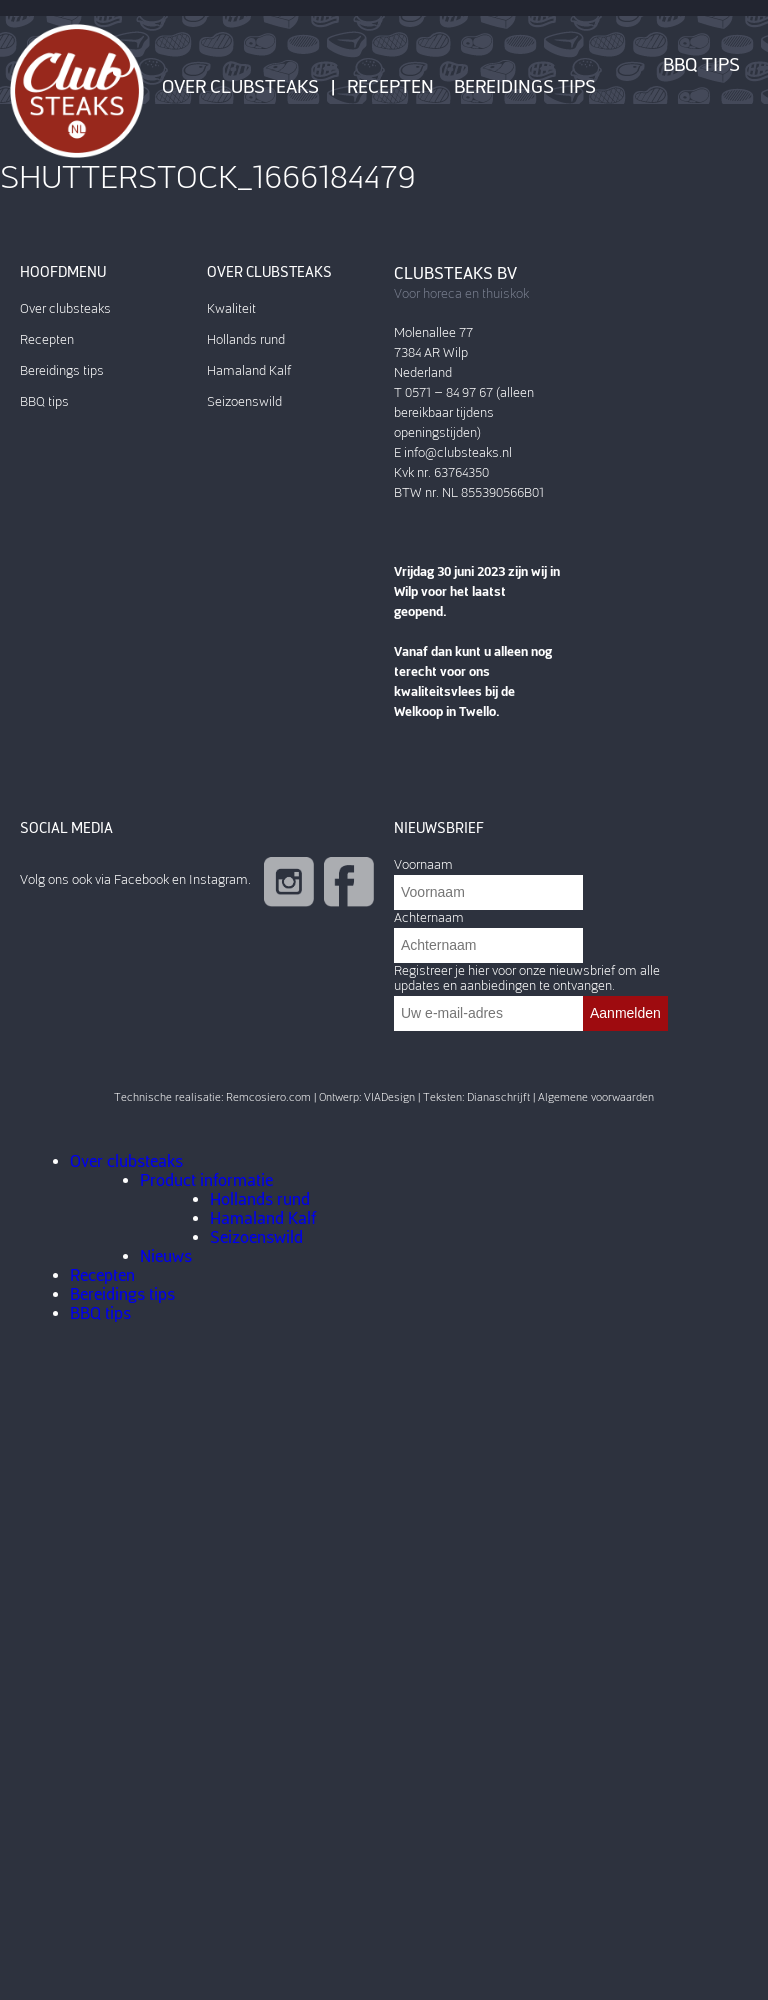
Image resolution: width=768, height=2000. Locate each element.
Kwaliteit (231, 308)
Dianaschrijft (498, 1097)
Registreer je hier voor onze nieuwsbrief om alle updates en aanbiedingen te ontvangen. (527, 978)
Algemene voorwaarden (596, 1097)
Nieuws (166, 1256)
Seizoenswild (244, 401)
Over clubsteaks (240, 87)
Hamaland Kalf (249, 370)
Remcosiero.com (268, 1097)
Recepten (390, 87)
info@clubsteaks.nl (458, 452)
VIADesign (389, 1097)
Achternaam (429, 917)
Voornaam (423, 864)
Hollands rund (246, 339)
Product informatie (206, 1180)
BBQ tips (701, 65)
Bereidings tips (525, 87)
